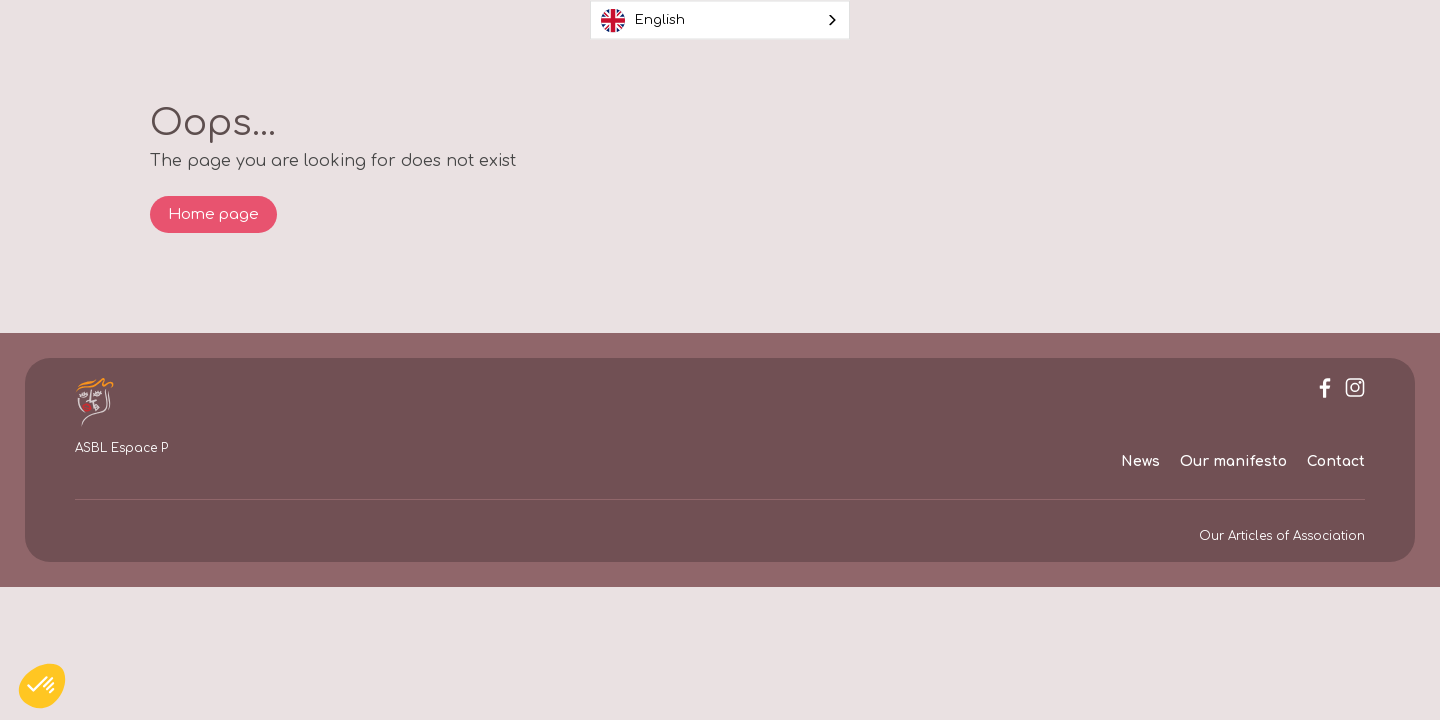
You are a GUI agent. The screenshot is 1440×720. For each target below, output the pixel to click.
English (643, 20)
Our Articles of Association (1282, 536)
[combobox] (720, 20)
